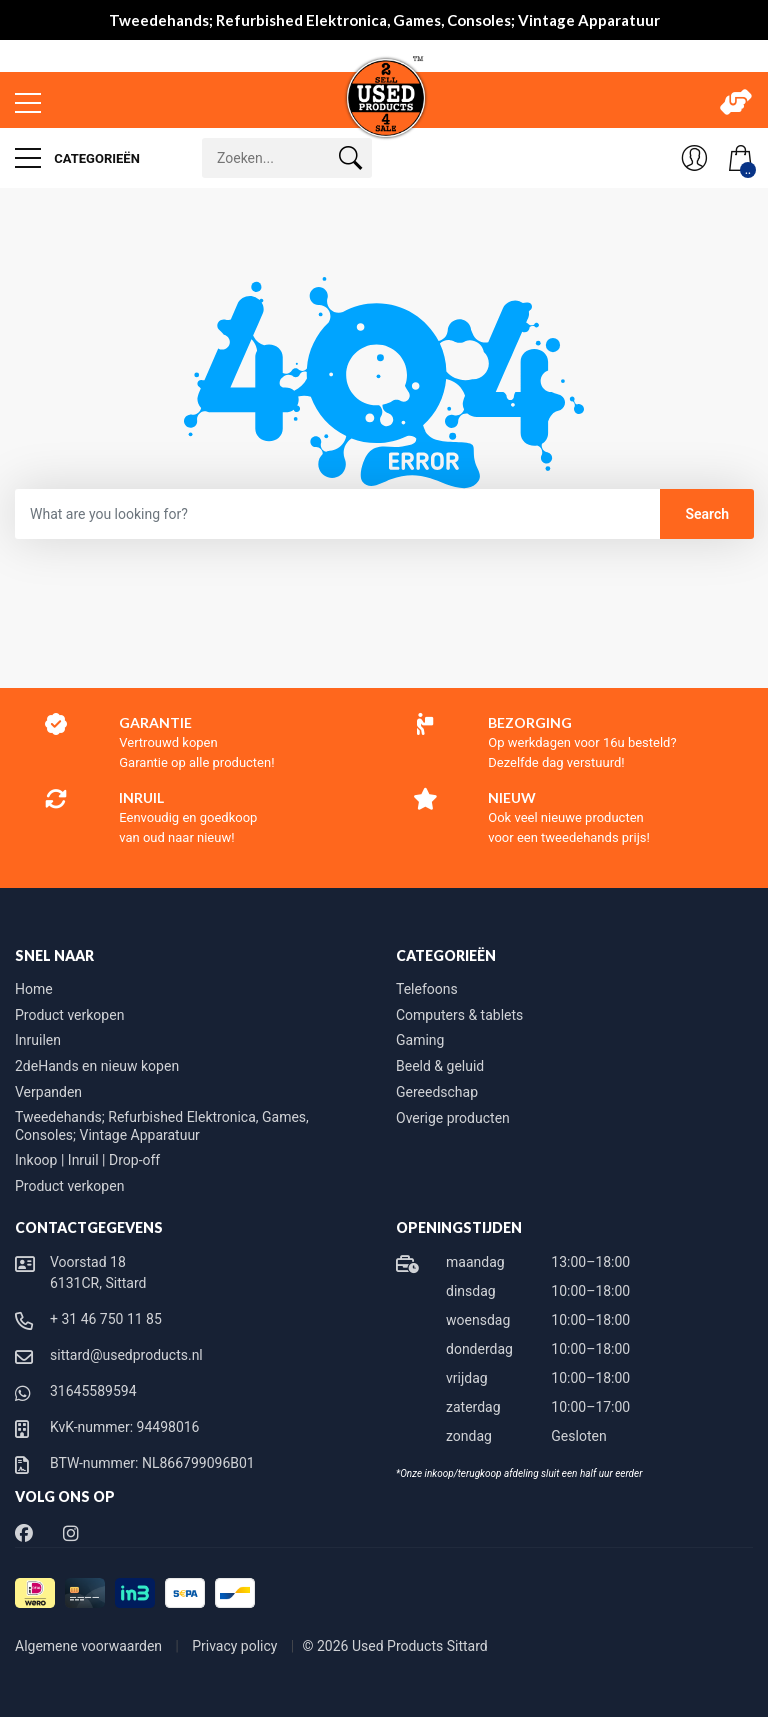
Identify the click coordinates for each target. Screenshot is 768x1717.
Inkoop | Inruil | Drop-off (87, 1160)
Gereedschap (437, 1092)
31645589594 (93, 1391)
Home (34, 989)
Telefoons (427, 989)
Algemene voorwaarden (90, 1646)
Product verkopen (69, 1015)
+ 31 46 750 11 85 (106, 1319)
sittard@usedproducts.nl (126, 1355)
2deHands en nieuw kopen (97, 1066)
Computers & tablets (459, 1015)
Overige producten (453, 1118)
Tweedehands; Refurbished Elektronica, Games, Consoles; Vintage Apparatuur (162, 1126)
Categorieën (77, 158)
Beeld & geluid (440, 1066)
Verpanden (48, 1092)
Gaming (420, 1040)
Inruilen (38, 1040)
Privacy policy (236, 1646)
